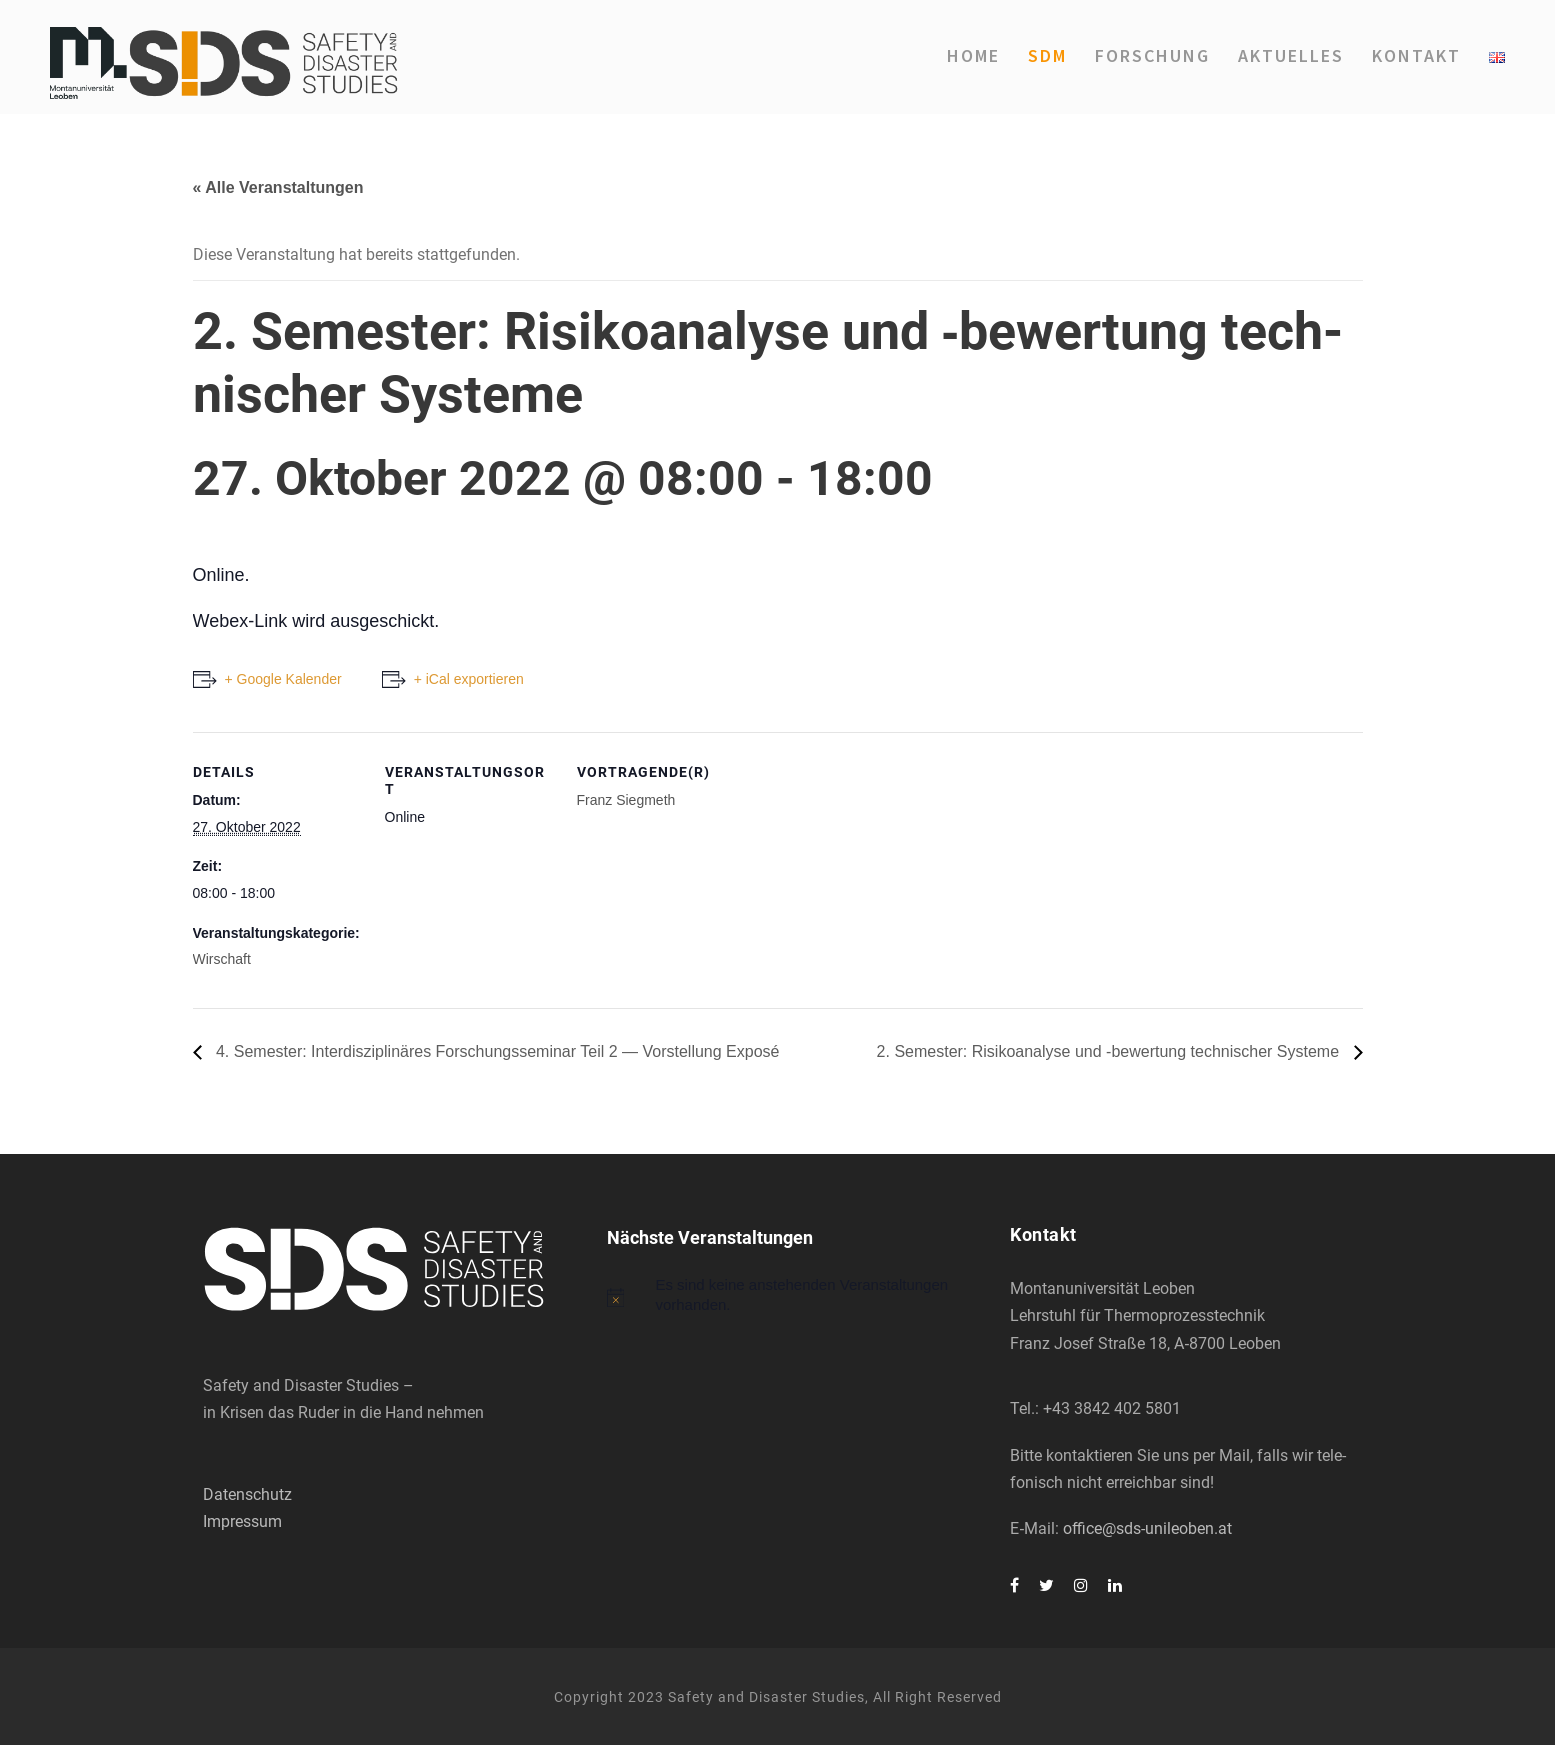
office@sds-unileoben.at (1147, 1528)
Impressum (242, 1521)
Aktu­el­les (1291, 55)
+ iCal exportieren (469, 679)
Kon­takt (1416, 55)
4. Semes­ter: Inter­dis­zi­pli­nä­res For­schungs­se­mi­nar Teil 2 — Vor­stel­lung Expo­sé (496, 1051)
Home (973, 55)
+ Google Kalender (283, 679)
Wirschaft (222, 959)
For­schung (1152, 55)
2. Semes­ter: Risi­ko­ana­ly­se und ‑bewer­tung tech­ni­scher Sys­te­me (1110, 1051)
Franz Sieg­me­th (626, 800)
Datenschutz (247, 1494)
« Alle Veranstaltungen (278, 187)
